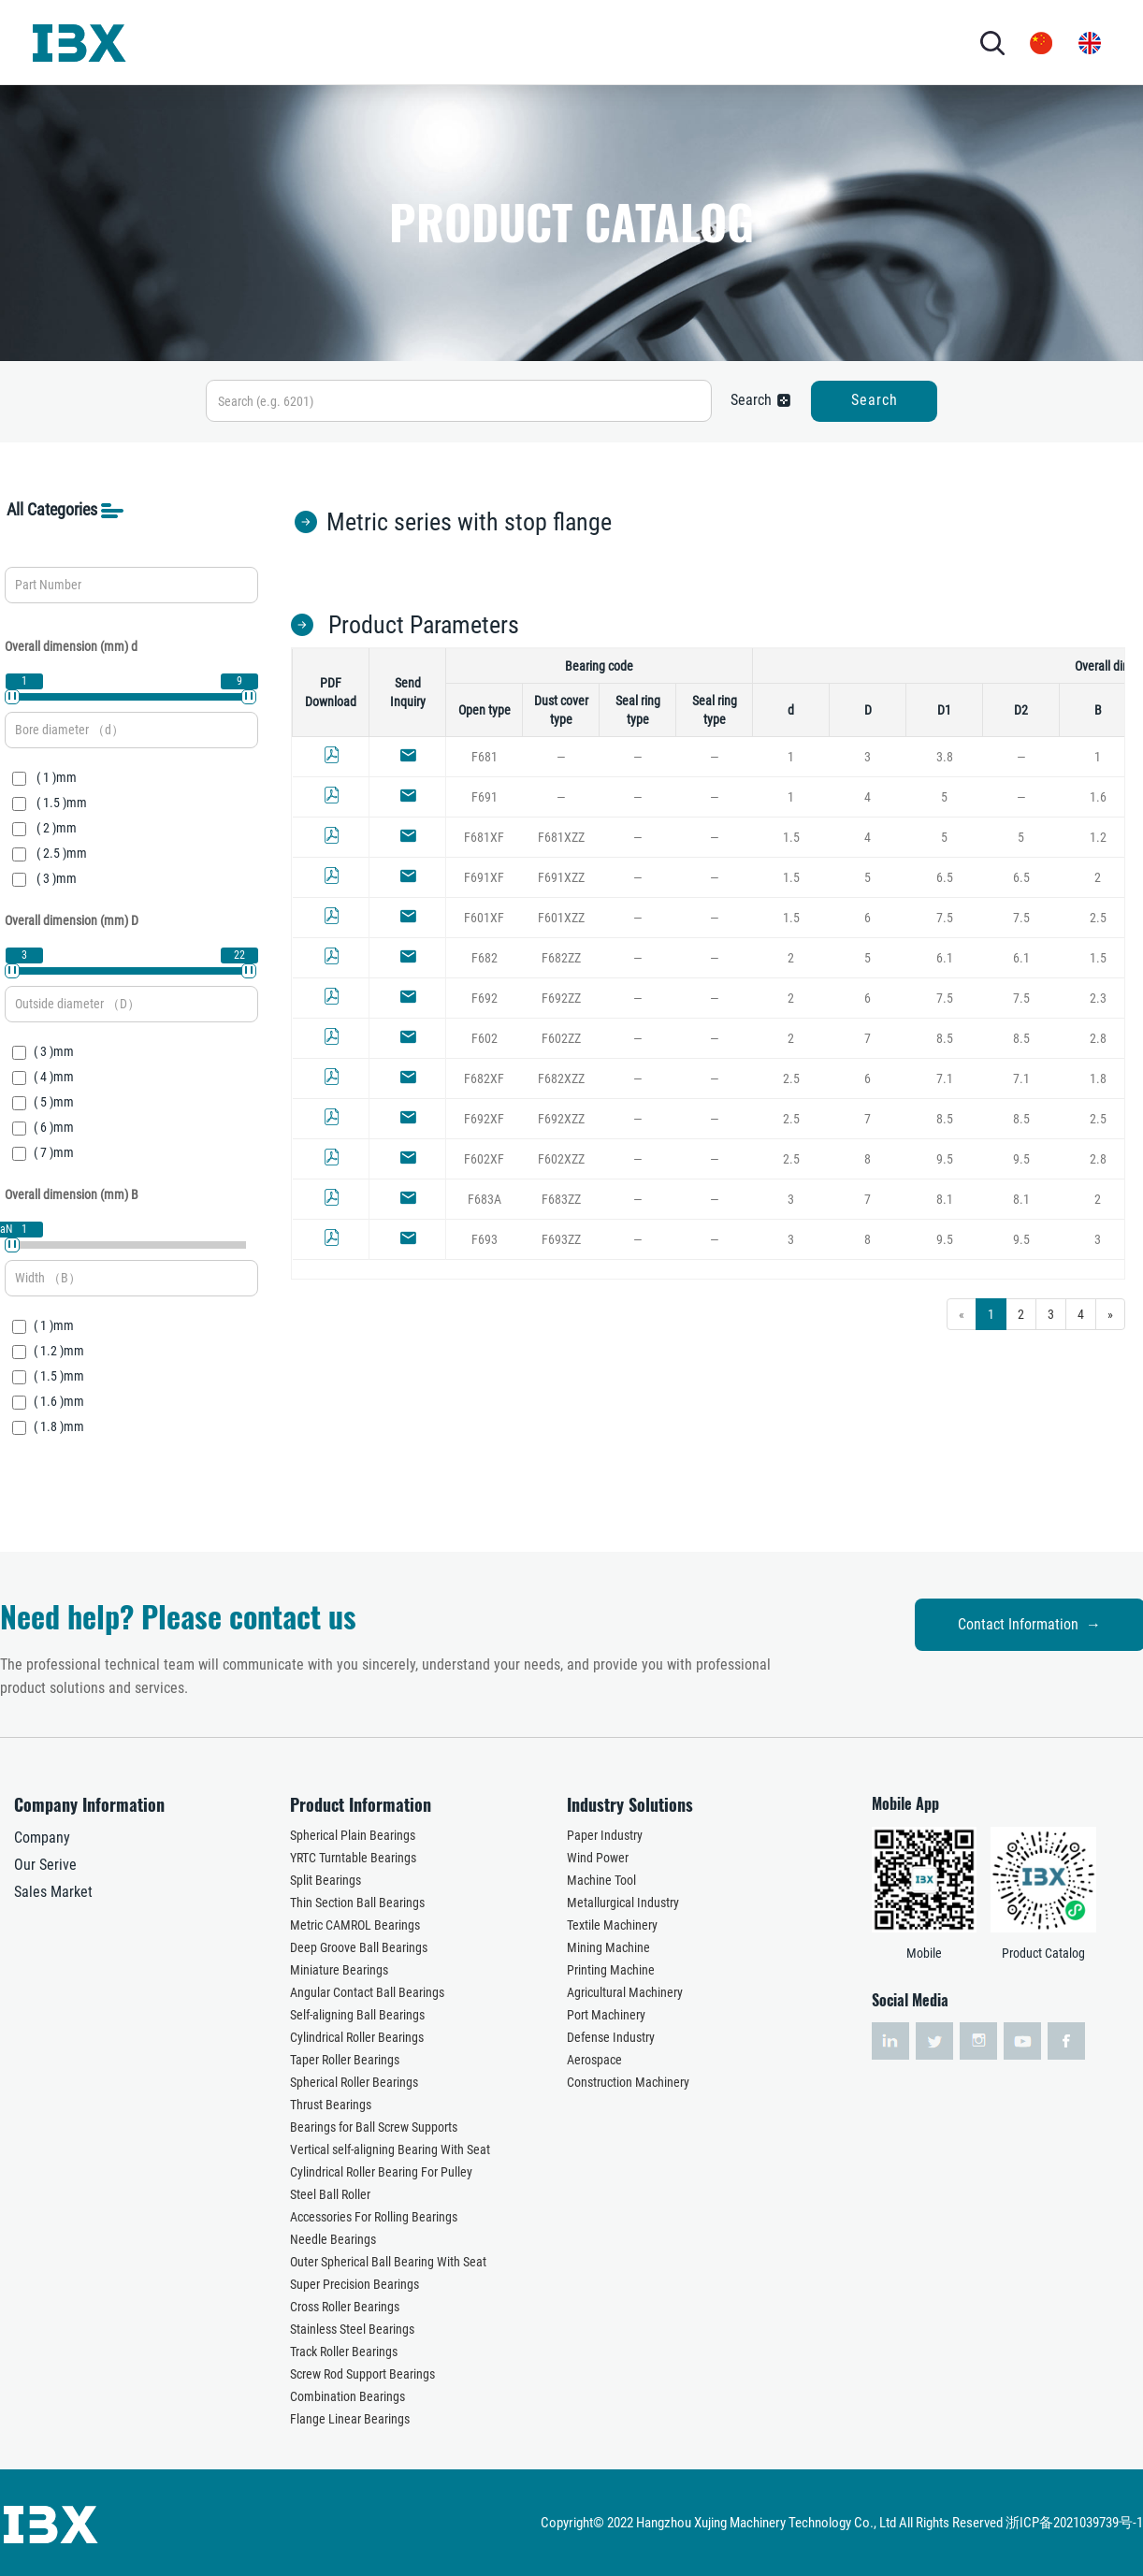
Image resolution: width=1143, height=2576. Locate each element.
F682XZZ (561, 1078)
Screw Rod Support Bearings (362, 2373)
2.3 (1098, 998)
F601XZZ (561, 917)
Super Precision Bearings (354, 2284)
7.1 (944, 1078)
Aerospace (594, 2059)
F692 (484, 998)
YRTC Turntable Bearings (353, 1857)
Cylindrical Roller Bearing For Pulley (381, 2171)
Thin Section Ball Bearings (357, 1902)
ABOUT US (287, 42)
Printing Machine (611, 1969)
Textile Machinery (612, 1925)
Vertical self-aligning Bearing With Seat (390, 2149)
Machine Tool (601, 1880)
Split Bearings (325, 1880)
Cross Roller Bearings (344, 2306)
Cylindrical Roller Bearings (357, 2037)
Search (874, 400)
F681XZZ (561, 837)
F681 (484, 756)
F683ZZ (561, 1199)
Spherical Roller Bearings (354, 2082)
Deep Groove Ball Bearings (358, 1947)
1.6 (1098, 796)
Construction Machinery (628, 2082)
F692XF (484, 1118)
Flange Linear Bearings (350, 2418)
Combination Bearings (347, 2396)
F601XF (484, 917)
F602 (484, 1038)
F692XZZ (561, 1118)
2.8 (1098, 1038)
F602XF (484, 1158)
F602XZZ (561, 1158)
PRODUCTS (391, 42)
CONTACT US (763, 42)
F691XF (484, 877)
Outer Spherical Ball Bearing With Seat (388, 2261)
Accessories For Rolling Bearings (373, 2216)
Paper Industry (605, 1835)
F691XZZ (561, 877)
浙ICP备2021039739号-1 (1074, 2522)
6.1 (944, 957)
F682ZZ (561, 957)
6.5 (944, 877)
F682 (484, 957)
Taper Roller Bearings (344, 2059)
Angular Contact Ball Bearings (367, 1992)
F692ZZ (561, 998)
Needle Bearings (333, 2239)
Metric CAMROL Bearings (355, 1925)
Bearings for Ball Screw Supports (373, 2127)
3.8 (944, 756)
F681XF (484, 837)
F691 (484, 796)
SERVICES (596, 42)
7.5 (944, 917)
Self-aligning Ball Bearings (357, 2014)
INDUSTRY (495, 42)
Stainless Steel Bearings (352, 2329)
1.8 (1098, 1078)
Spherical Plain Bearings (352, 1835)
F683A (484, 1199)
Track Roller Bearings (344, 2351)
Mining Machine (608, 1947)
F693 (484, 1239)
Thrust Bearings (330, 2104)
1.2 (1098, 837)
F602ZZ (561, 1038)
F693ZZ (561, 1239)
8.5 (944, 1038)
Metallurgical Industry (623, 1902)
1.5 (791, 837)
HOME (214, 42)
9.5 (944, 1158)
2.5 (1098, 917)
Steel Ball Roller (330, 2194)
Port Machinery (606, 2014)
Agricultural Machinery (625, 1992)
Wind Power (598, 1857)
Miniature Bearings (339, 1969)
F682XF (484, 1078)
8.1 (944, 1199)
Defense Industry (611, 2037)
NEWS (666, 42)
